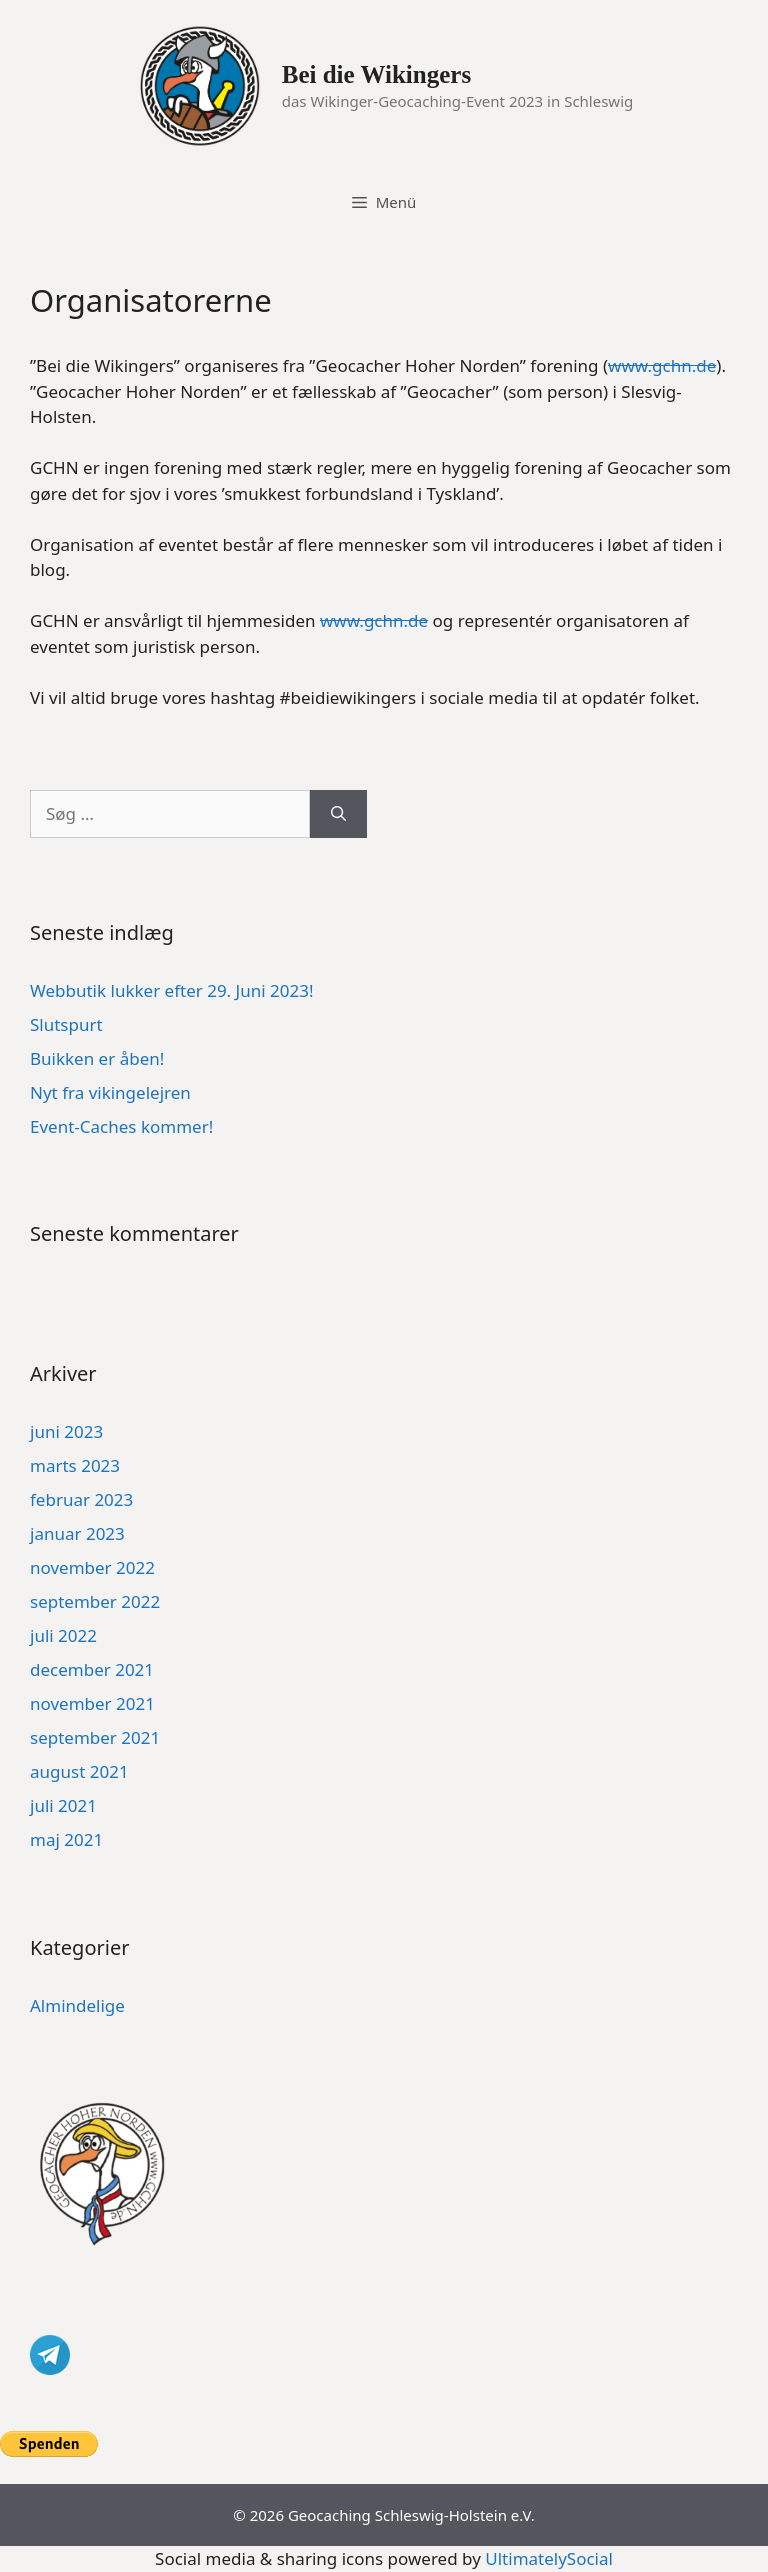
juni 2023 (66, 1431)
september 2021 (95, 1737)
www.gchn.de (662, 365)
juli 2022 (63, 1635)
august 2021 (79, 1771)
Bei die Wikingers (376, 74)
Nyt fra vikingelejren (110, 1092)
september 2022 (95, 1601)
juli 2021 (63, 1805)
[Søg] (338, 814)
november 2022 (92, 1567)
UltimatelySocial (549, 2558)
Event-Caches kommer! (121, 1126)
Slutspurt (66, 1024)
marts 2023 (75, 1465)
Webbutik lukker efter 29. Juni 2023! (172, 990)
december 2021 (92, 1669)
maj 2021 (66, 1839)
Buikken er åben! (97, 1058)
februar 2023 (81, 1499)
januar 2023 (77, 1533)
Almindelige (77, 2005)
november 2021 (92, 1703)
